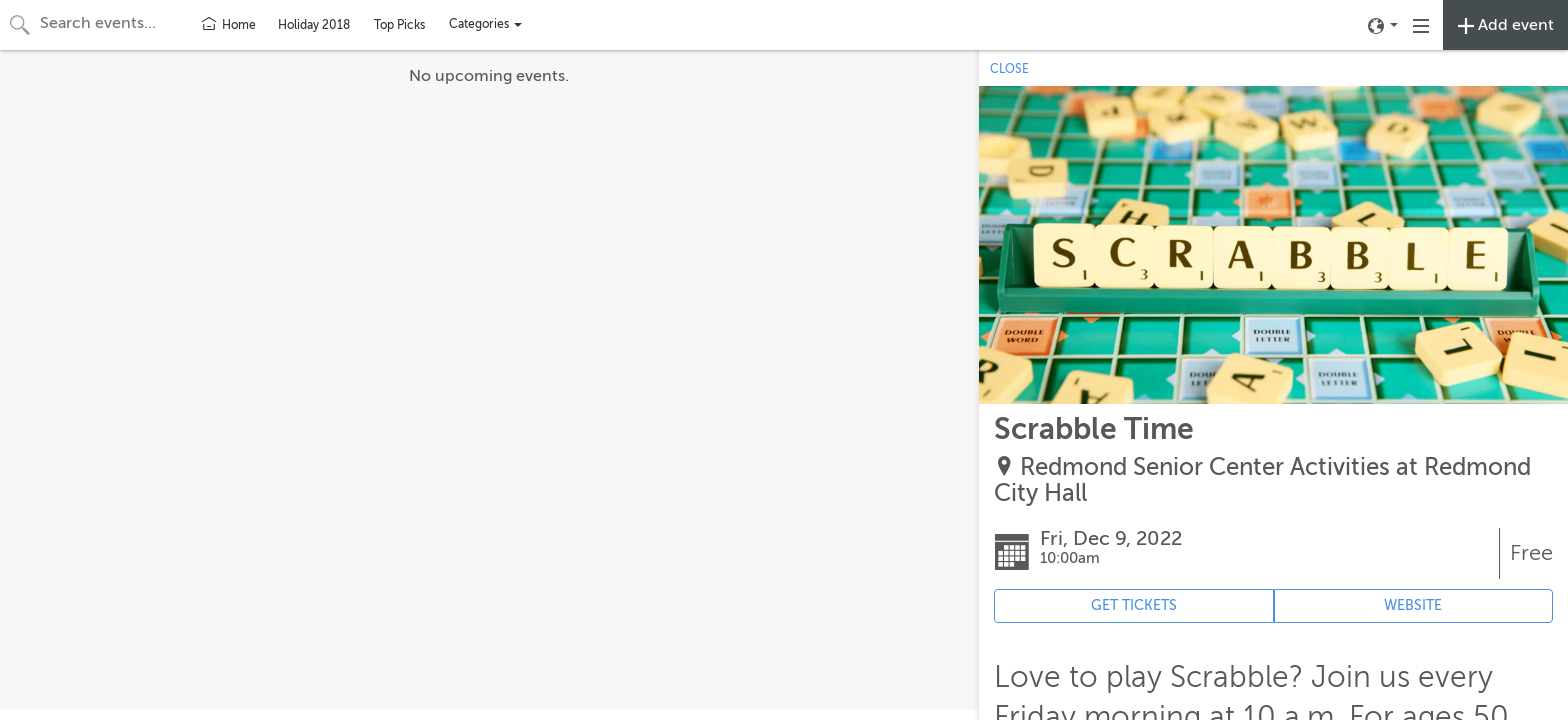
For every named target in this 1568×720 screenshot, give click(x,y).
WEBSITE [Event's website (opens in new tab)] (1413, 605)
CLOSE (1009, 69)
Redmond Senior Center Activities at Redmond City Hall (1262, 480)
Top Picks (399, 25)
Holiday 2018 (314, 25)
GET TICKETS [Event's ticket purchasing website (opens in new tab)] (1134, 605)
